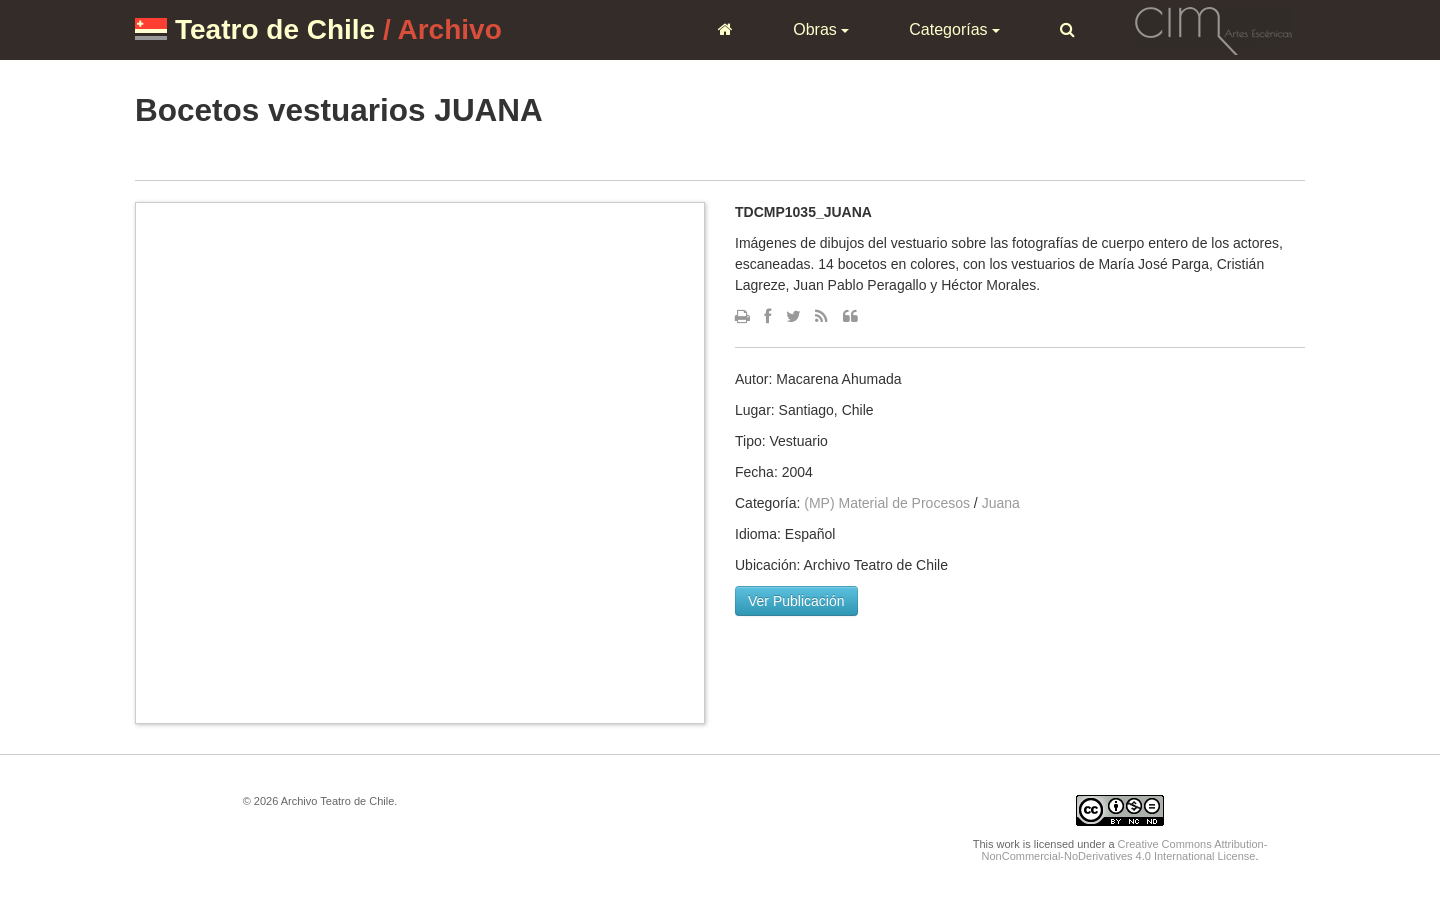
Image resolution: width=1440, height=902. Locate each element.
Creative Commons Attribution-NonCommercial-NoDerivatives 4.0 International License (1125, 850)
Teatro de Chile (275, 29)
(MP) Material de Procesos (887, 503)
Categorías (954, 29)
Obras (821, 29)
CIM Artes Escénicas (1213, 29)
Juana (1001, 503)
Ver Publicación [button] (796, 601)
